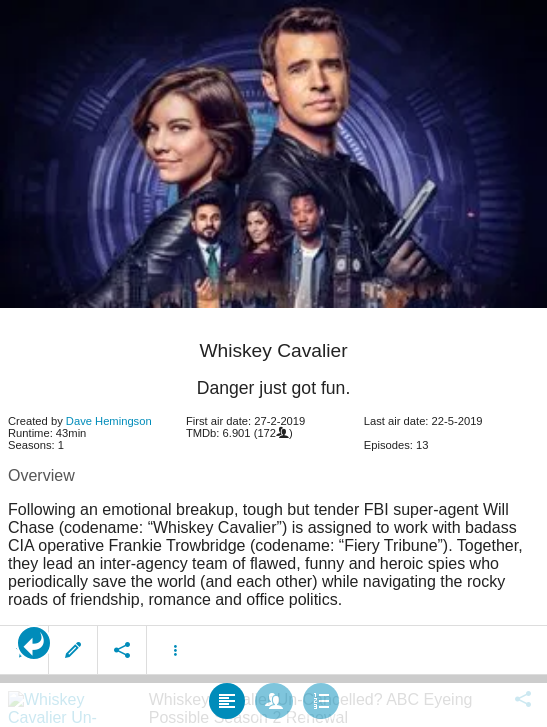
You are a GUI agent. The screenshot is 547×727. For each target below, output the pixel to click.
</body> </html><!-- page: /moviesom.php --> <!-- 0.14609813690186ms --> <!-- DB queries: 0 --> (273, 363)
